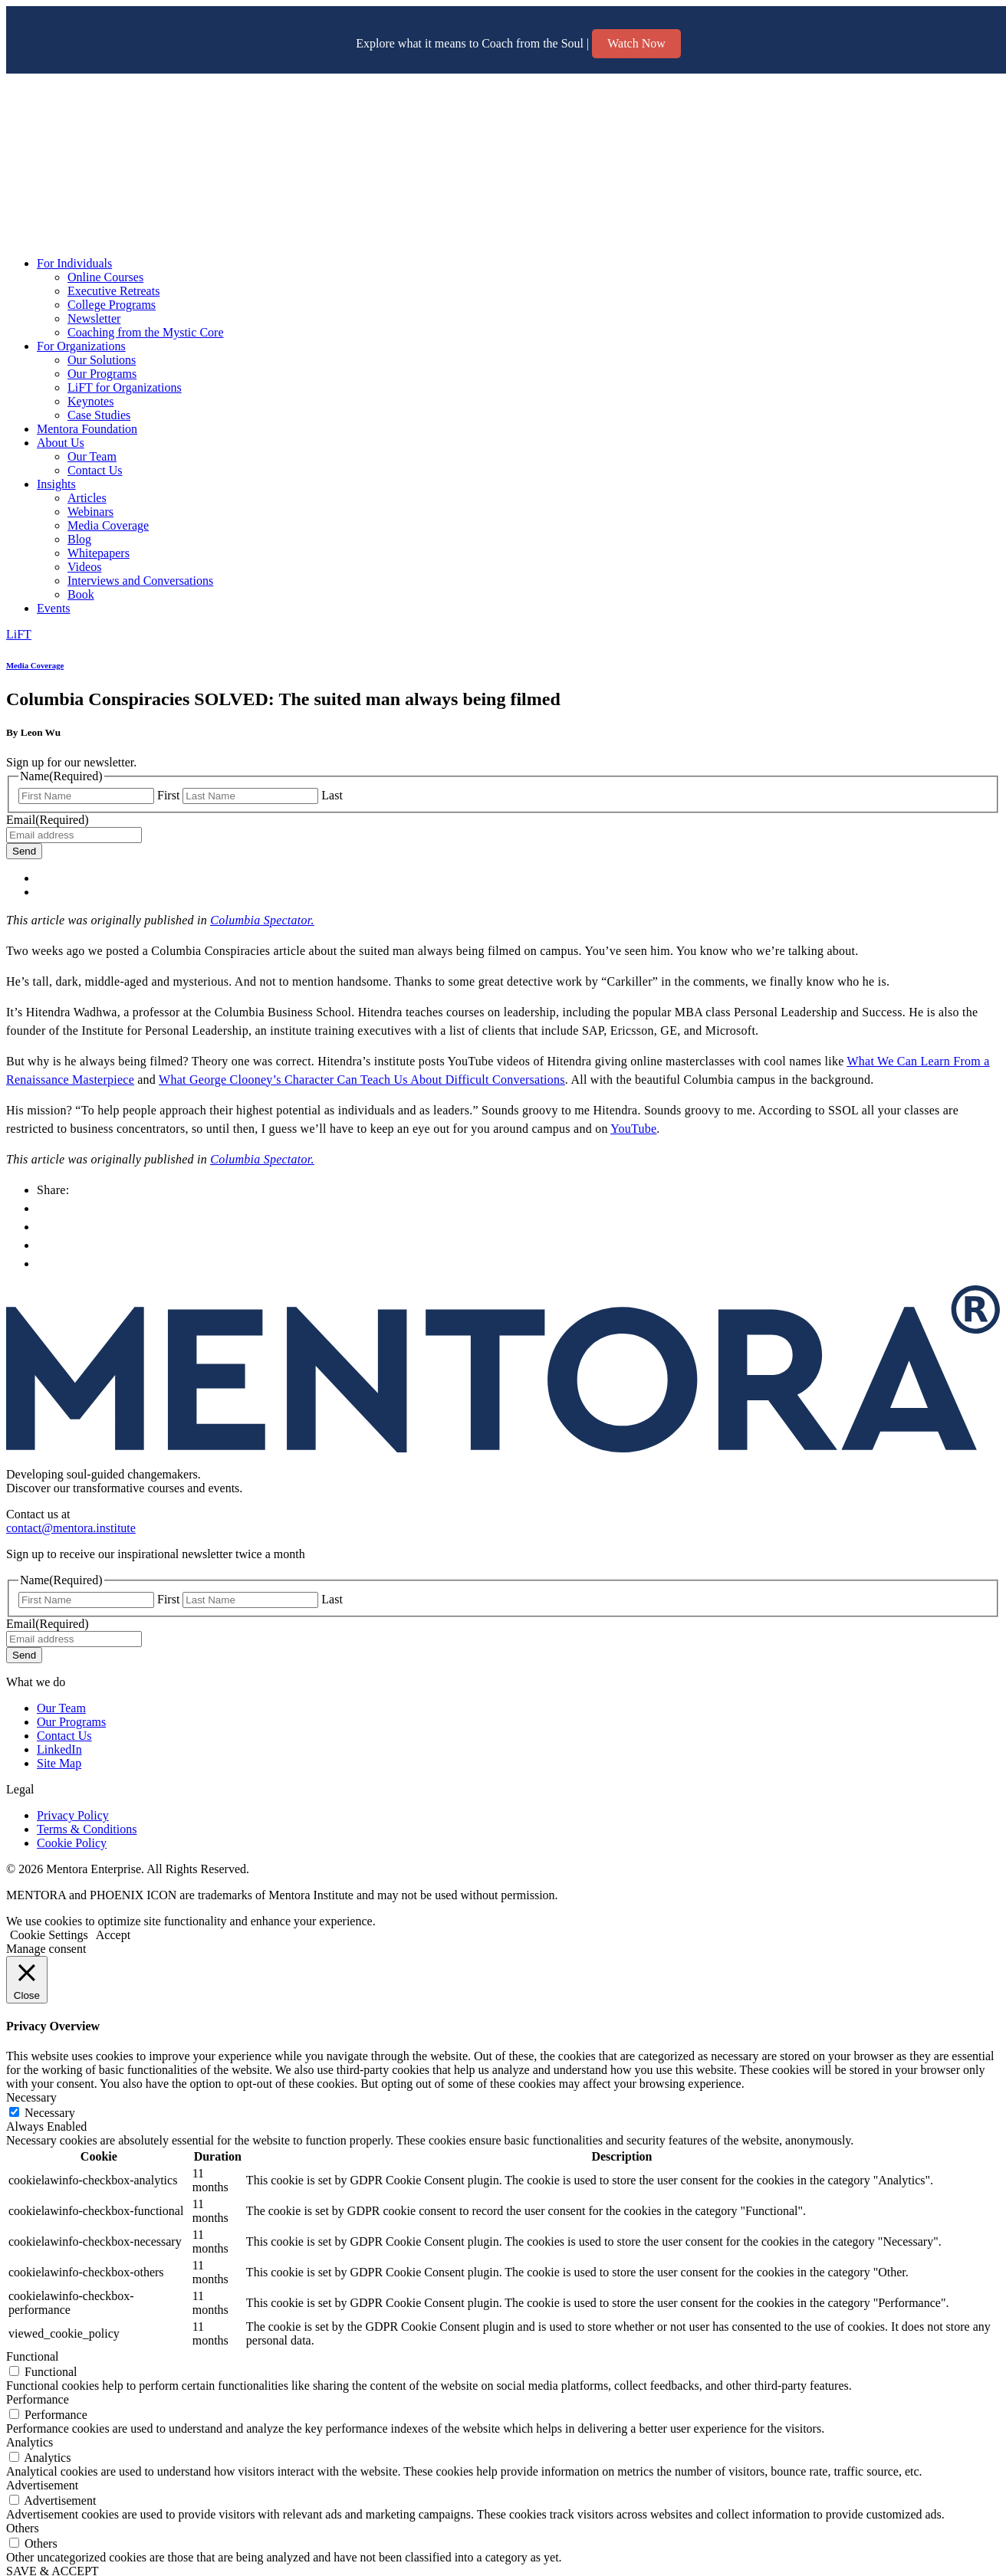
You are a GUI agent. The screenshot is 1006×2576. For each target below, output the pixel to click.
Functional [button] (32, 2356)
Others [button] (22, 2528)
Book (80, 594)
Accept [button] (113, 1934)
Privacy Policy (73, 1815)
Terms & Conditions (86, 1829)
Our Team (92, 456)
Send (24, 851)
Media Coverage (108, 525)
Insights (56, 484)
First (168, 795)
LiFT (18, 634)
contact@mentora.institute (71, 1527)
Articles (87, 497)
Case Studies (98, 415)
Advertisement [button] (42, 2485)
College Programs (111, 304)
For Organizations (81, 346)
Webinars (90, 511)
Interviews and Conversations (140, 580)
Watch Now (636, 43)
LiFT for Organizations (124, 387)
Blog (79, 539)
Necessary (50, 2112)
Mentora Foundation (87, 428)
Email (47, 819)
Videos (84, 566)
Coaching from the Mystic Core (145, 332)
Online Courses (105, 277)
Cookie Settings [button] (49, 1934)
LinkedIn (59, 1749)
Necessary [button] (31, 2097)
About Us (60, 442)
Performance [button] (37, 2399)
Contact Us (95, 470)
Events (54, 608)
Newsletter (93, 318)
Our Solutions (101, 359)
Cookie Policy (72, 1842)
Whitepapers (98, 553)
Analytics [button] (29, 2442)
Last (332, 795)
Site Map (59, 1763)
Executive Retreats (113, 290)
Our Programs (101, 373)
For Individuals (74, 263)
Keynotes (90, 401)
